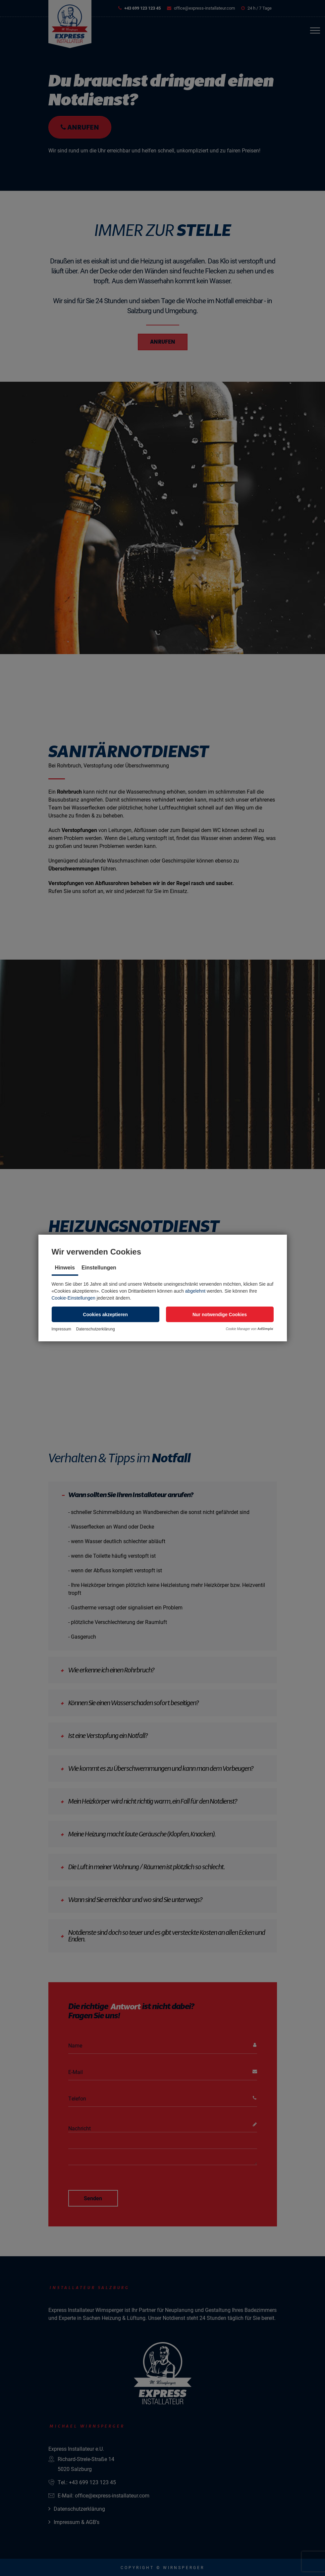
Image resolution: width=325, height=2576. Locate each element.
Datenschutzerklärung (95, 1329)
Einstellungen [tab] (98, 1267)
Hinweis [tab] (65, 1267)
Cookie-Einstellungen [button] (73, 1298)
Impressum (61, 1329)
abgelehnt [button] (195, 1291)
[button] (105, 1314)
